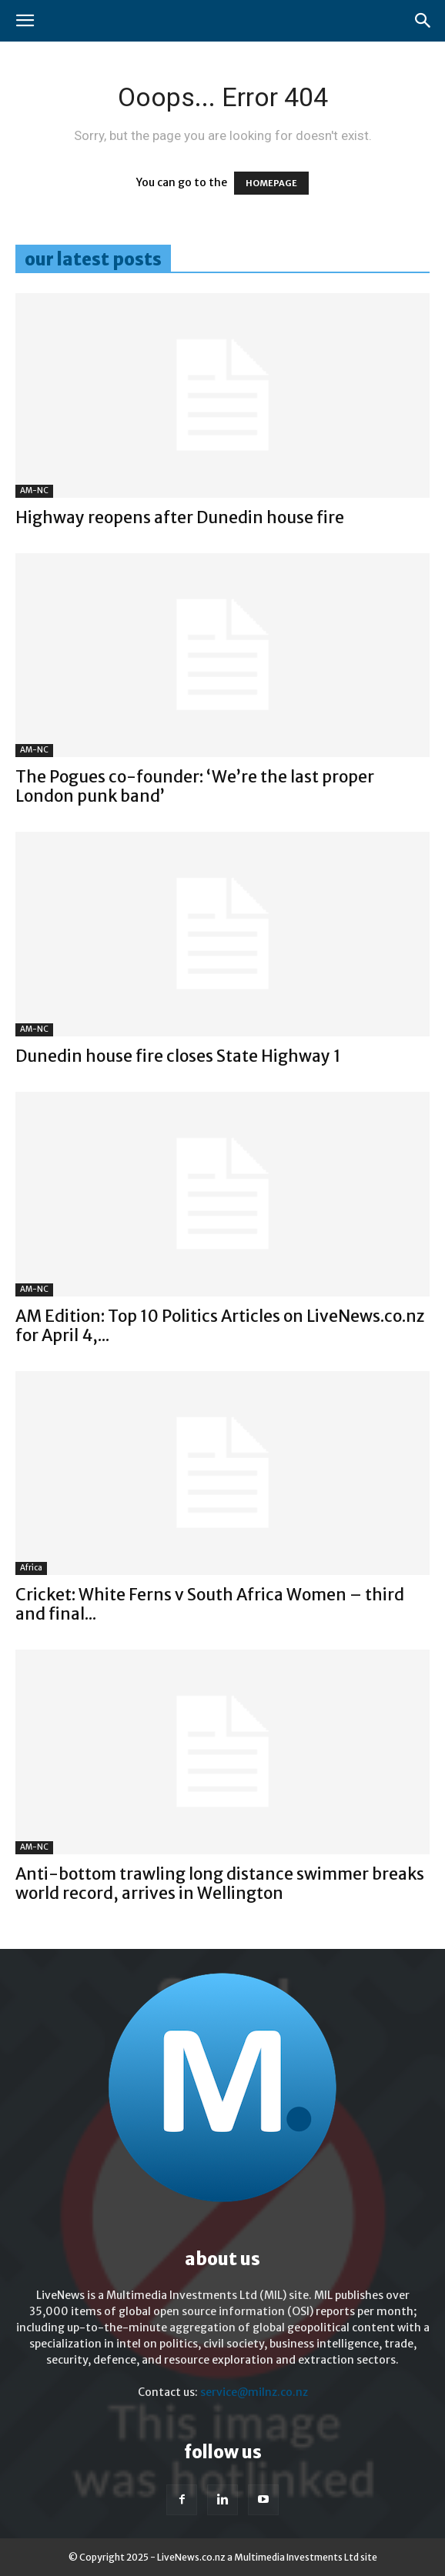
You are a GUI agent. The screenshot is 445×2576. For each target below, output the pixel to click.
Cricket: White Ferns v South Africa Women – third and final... (209, 1604)
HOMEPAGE (271, 183)
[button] (24, 21)
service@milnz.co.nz (254, 2392)
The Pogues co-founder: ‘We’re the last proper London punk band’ (194, 786)
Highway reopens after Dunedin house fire (179, 517)
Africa (31, 1568)
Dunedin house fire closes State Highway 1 (178, 1056)
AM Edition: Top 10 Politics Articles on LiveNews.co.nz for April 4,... (219, 1326)
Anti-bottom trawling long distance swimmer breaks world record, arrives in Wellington (219, 1884)
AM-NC (34, 491)
